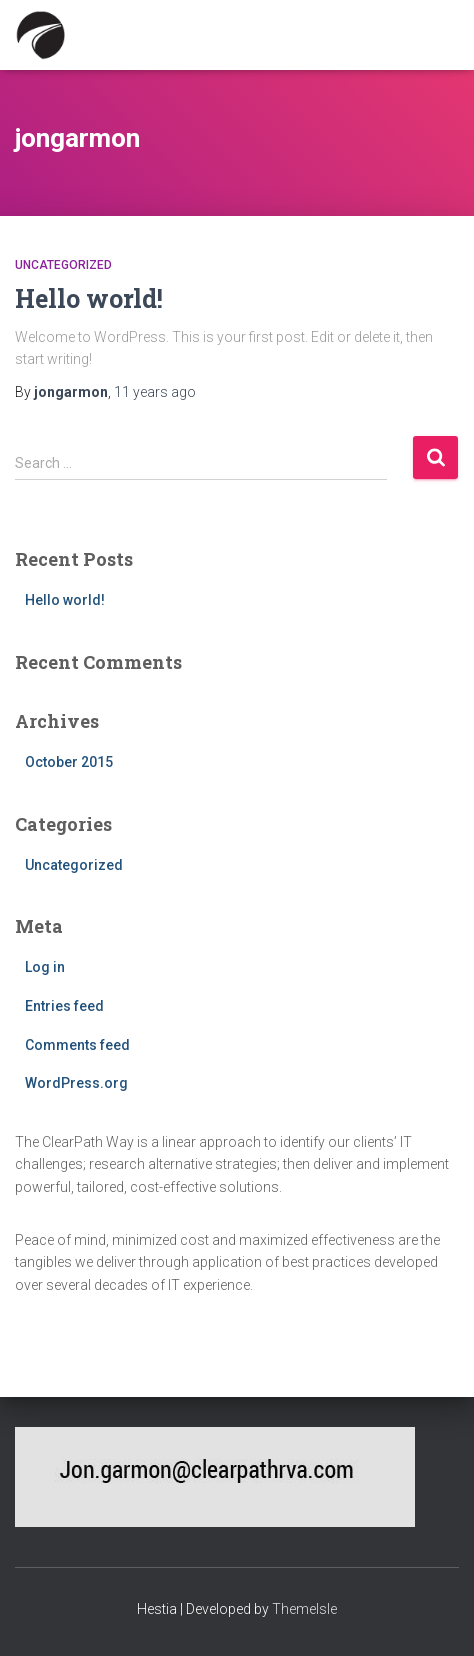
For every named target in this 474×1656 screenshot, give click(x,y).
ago (155, 392)
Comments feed (77, 1045)
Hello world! (89, 298)
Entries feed (64, 1006)
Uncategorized (63, 265)
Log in (45, 967)
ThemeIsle (304, 1609)
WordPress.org (76, 1083)
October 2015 (69, 762)
